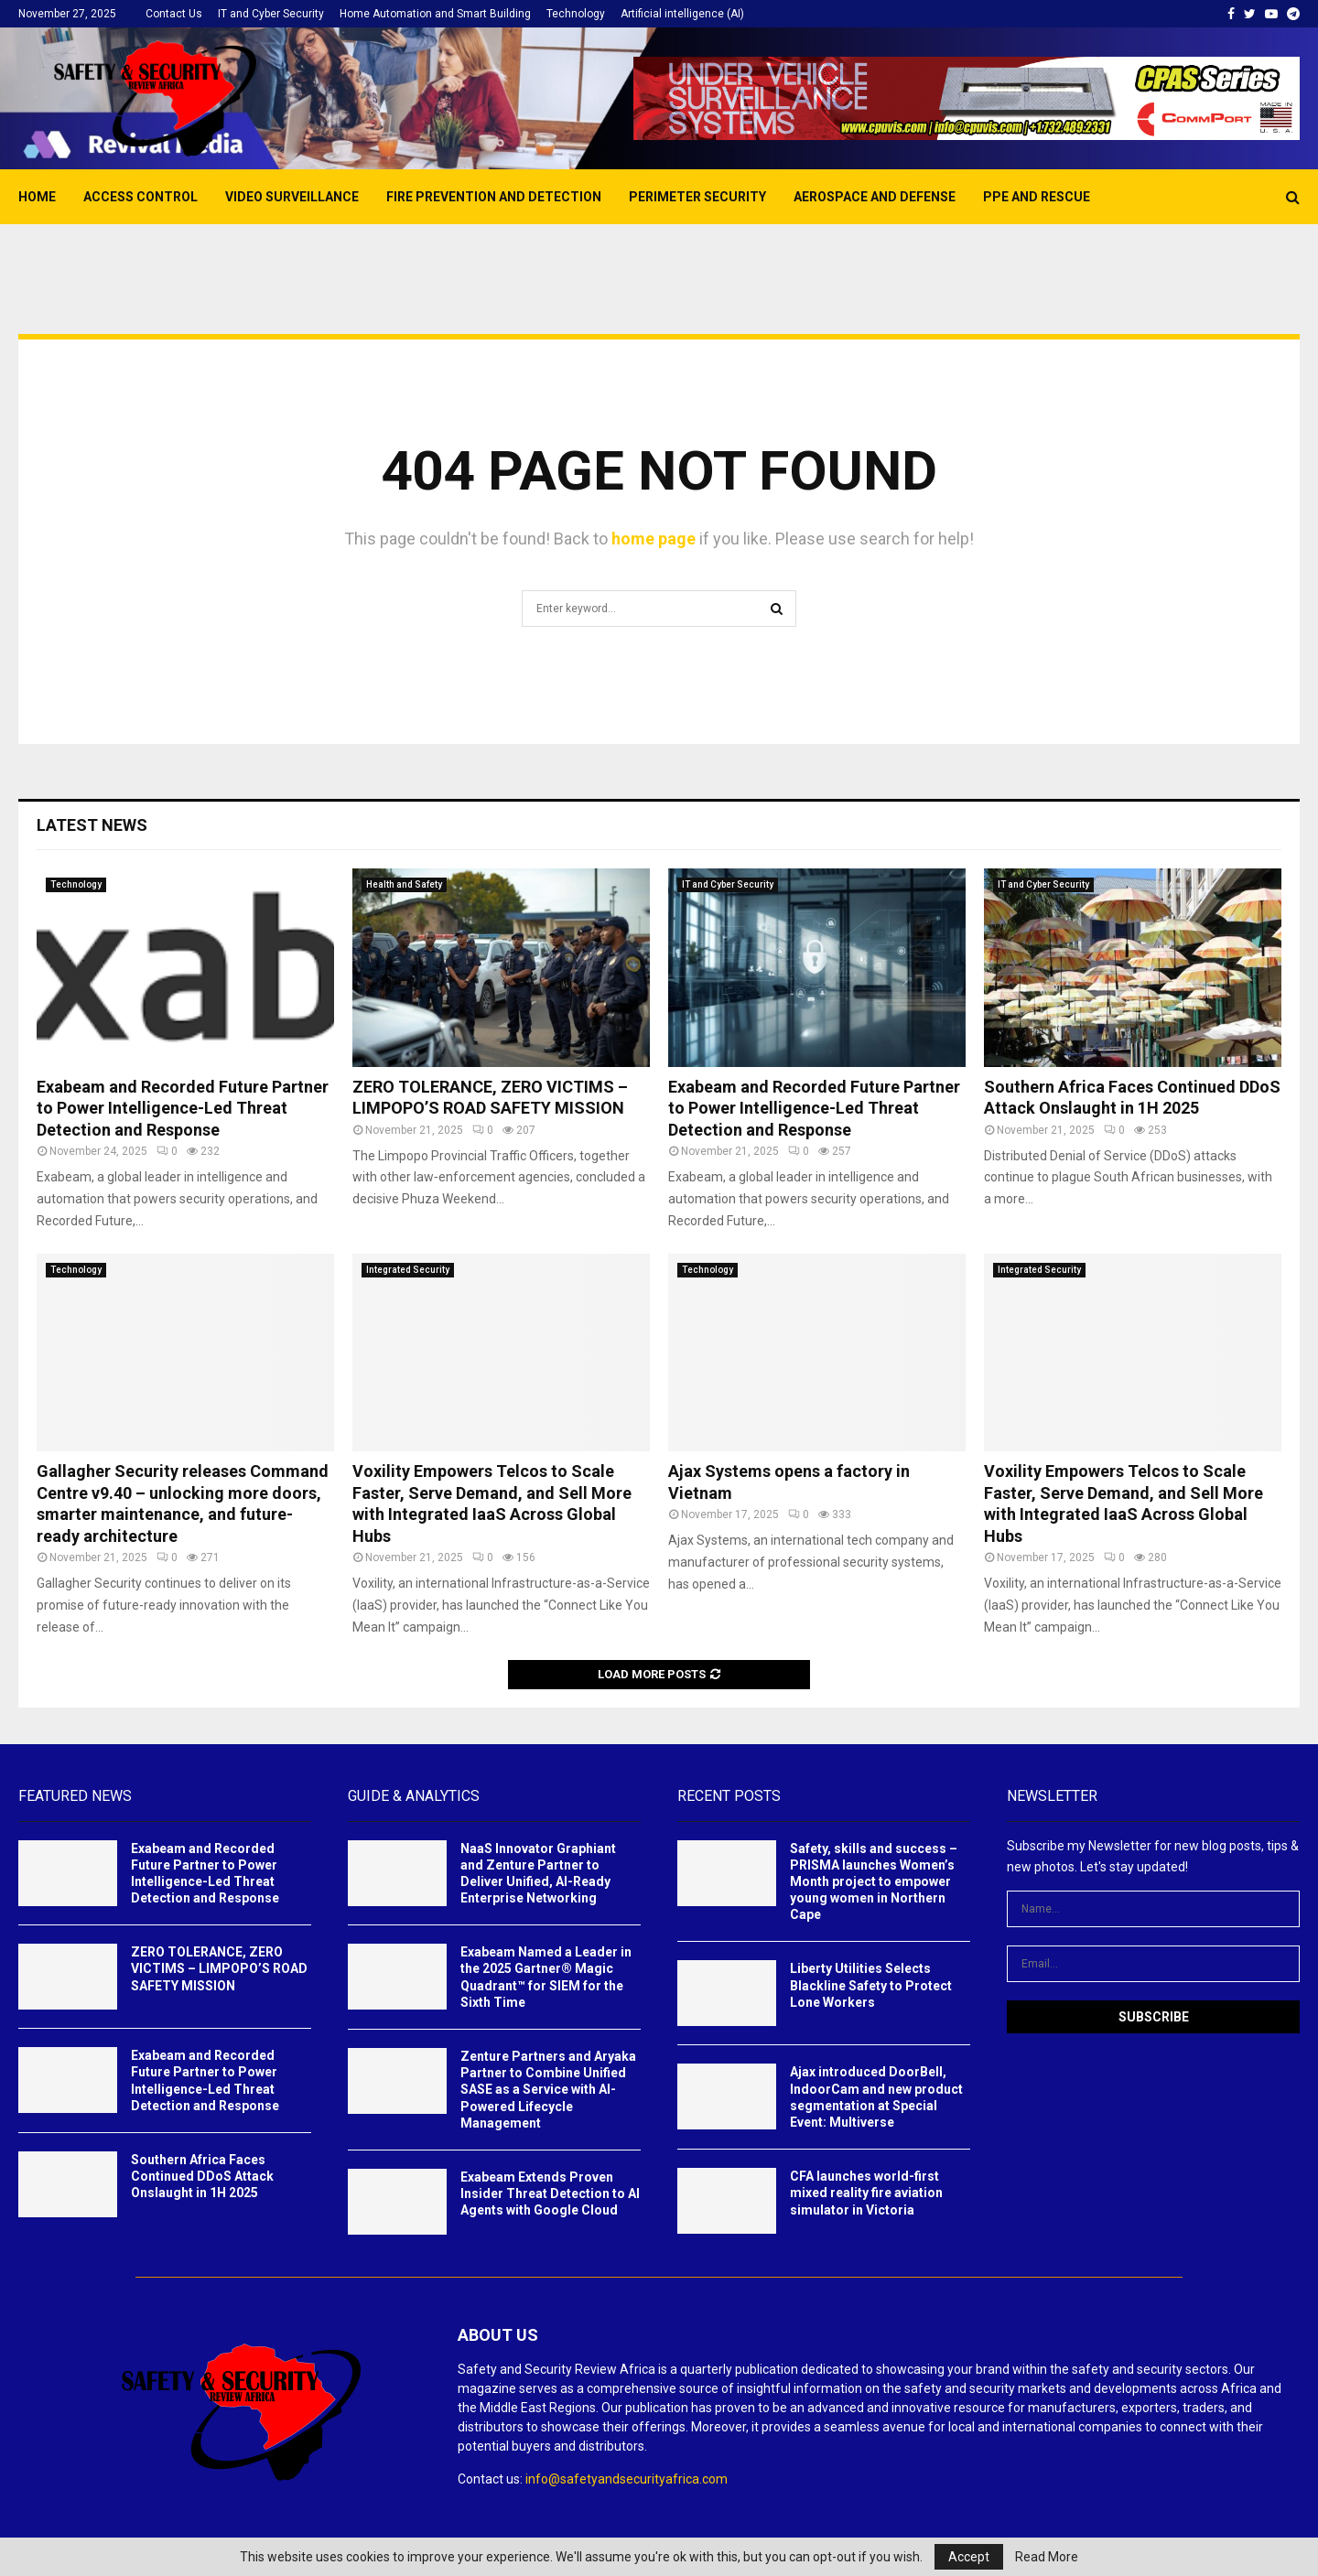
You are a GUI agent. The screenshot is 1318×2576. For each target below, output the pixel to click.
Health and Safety (404, 884)
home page (653, 538)
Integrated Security (407, 1270)
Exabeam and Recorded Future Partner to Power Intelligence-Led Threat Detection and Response (183, 1108)
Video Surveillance (292, 196)
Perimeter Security (697, 196)
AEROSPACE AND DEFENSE (875, 196)
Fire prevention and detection (493, 196)
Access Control (140, 196)
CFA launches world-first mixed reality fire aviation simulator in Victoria (866, 2192)
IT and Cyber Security (271, 13)
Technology (575, 13)
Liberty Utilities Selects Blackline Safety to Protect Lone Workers (871, 1985)
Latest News (92, 825)
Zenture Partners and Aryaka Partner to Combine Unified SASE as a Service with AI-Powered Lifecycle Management (548, 2089)
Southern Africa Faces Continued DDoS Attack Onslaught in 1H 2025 (202, 2176)
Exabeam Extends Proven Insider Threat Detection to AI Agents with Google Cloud (550, 2193)
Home (37, 196)
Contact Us (174, 13)
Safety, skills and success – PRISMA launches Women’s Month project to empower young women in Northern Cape (873, 1882)
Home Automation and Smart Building (435, 13)
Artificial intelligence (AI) (682, 13)
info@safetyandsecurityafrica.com (626, 2479)
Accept (968, 2556)
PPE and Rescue (1036, 196)
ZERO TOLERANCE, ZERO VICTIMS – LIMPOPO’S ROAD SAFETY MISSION (219, 1968)
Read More (1046, 2556)
